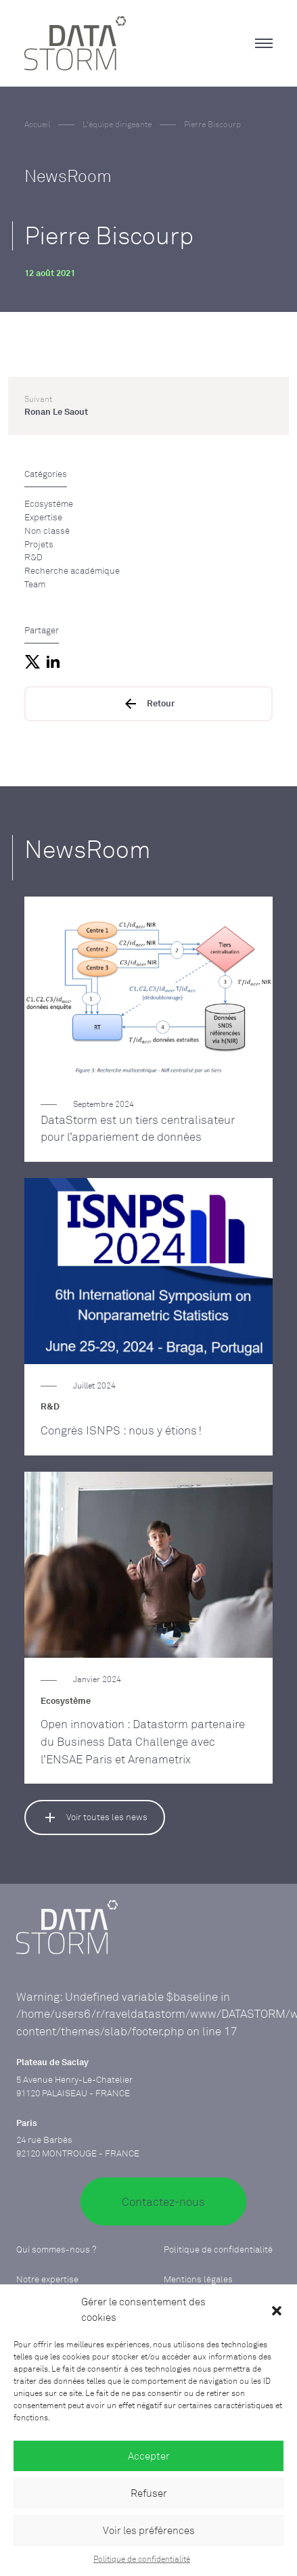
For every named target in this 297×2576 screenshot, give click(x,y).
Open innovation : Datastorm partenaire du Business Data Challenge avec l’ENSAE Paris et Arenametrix (143, 1741)
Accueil (37, 124)
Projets (38, 544)
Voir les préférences (149, 2530)
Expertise (43, 517)
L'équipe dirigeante (117, 124)
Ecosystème (48, 503)
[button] (276, 2310)
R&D (33, 556)
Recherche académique (72, 570)
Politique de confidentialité (141, 2559)
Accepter (149, 2455)
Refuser (149, 2493)
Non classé (47, 530)
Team (34, 584)
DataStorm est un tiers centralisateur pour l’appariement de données (138, 1128)
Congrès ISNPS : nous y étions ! (121, 1430)
